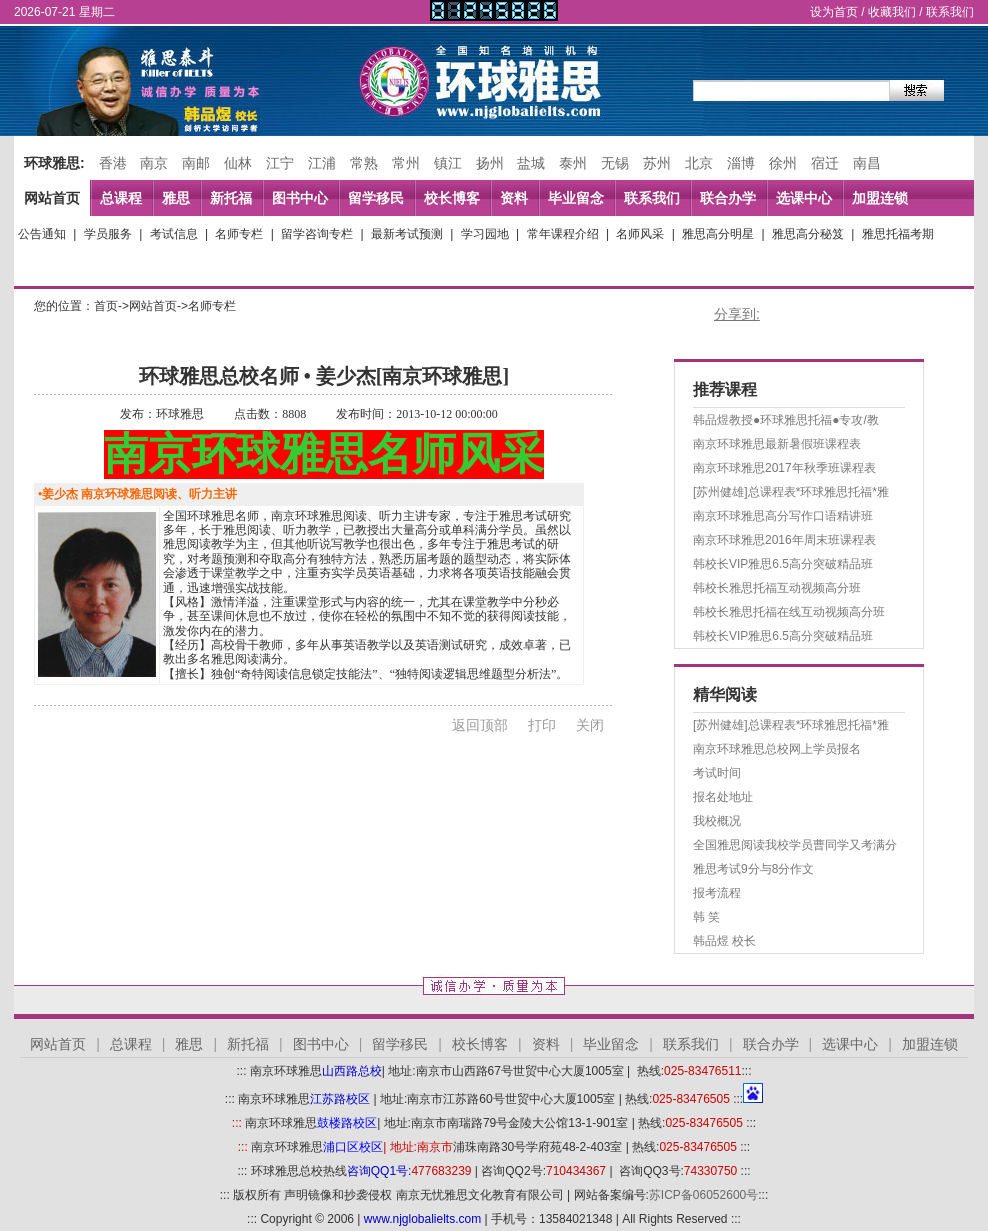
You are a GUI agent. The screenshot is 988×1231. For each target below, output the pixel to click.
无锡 (615, 163)
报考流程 (717, 893)
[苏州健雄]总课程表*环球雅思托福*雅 (791, 492)
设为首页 (834, 12)
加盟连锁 (880, 198)
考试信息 (174, 234)
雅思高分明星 (718, 234)
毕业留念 (576, 198)
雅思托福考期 (898, 234)
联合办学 (728, 198)
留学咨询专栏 (317, 234)
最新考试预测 (407, 234)
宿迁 (825, 163)
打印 (542, 725)
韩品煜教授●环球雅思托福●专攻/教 (786, 420)
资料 (514, 198)
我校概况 (717, 821)
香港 (113, 163)
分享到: (737, 314)
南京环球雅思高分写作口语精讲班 (783, 516)
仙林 (238, 163)
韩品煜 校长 (724, 941)
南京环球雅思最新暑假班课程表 (777, 444)
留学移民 (376, 198)
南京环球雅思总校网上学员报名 (777, 749)
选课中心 (804, 198)
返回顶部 (480, 725)
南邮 (196, 163)
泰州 (573, 163)
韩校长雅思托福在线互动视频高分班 (789, 612)
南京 (154, 163)
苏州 (657, 163)
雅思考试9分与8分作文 (753, 869)
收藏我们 (892, 12)
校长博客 (452, 198)
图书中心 (300, 198)
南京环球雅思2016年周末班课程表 (784, 540)
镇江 (448, 163)
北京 (699, 163)
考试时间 (717, 773)
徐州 (783, 163)
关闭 (590, 725)
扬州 (490, 163)
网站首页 (52, 198)
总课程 (121, 198)
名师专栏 (239, 234)
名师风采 (640, 234)
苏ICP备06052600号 (703, 1195)
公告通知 (42, 234)
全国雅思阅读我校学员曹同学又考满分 (795, 845)
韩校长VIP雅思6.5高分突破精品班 (783, 564)
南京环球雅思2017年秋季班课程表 (784, 468)
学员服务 (108, 234)
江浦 (322, 163)
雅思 (176, 198)
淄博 (741, 163)
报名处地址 (723, 797)
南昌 (867, 163)
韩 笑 (706, 917)
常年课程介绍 (563, 234)
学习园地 (485, 234)
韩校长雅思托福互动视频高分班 (777, 588)
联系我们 (950, 12)
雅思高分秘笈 (808, 234)
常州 (406, 163)
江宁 (280, 163)
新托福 (231, 198)
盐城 (531, 163)
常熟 (364, 163)
